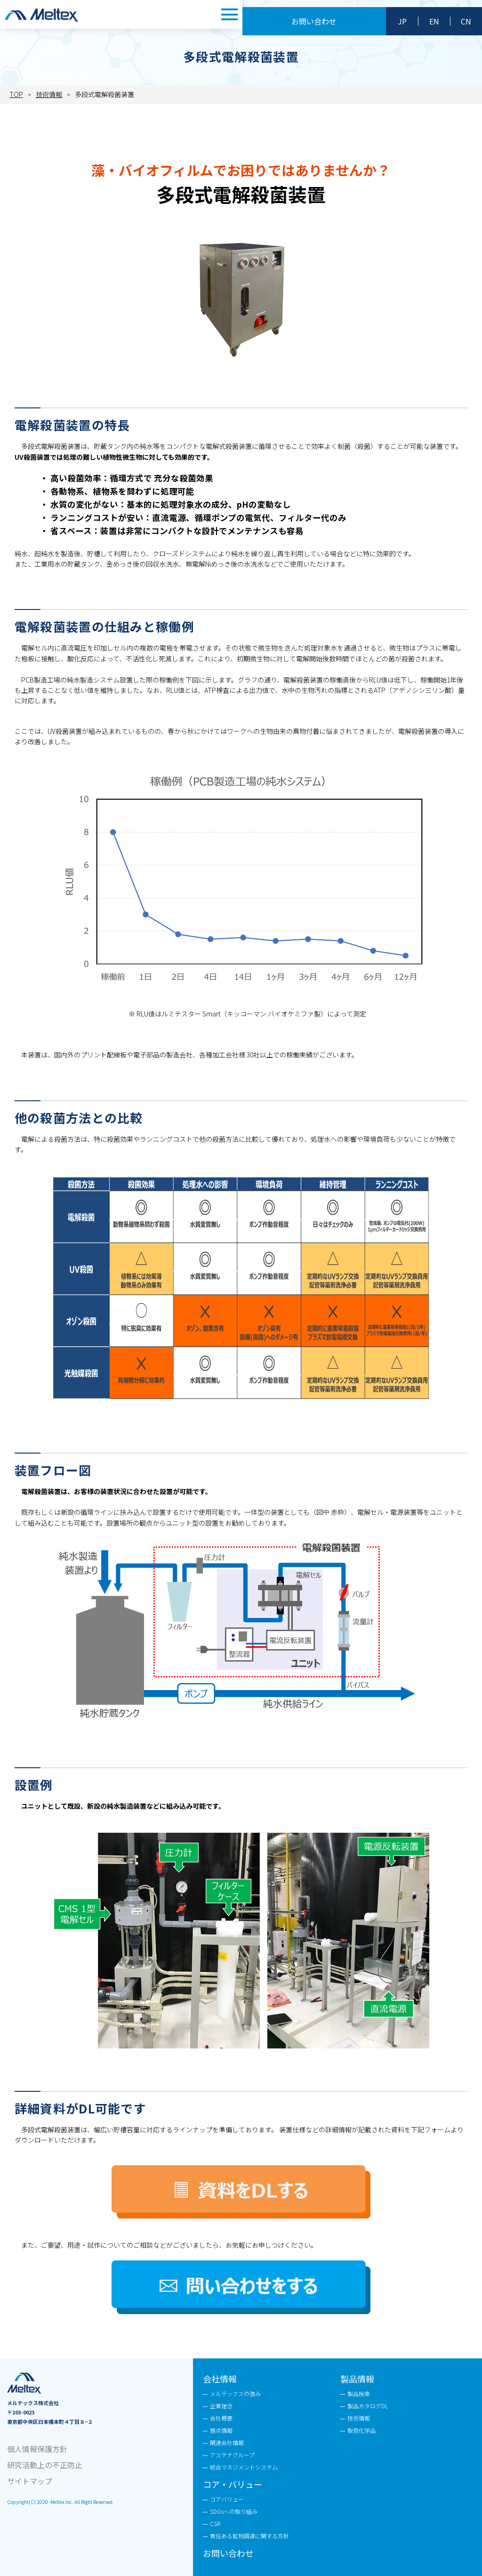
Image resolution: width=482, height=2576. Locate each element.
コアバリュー (227, 2499)
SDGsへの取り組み (233, 2511)
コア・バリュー (232, 2484)
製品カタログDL (367, 2406)
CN (466, 21)
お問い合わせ (314, 21)
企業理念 (221, 2406)
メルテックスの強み (235, 2393)
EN (434, 21)
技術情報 (358, 2418)
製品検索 (358, 2393)
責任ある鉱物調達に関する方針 (249, 2536)
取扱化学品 (361, 2430)
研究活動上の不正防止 (44, 2464)
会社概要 (221, 2418)
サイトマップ (29, 2481)
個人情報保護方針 (37, 2448)
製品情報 (357, 2379)
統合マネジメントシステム (244, 2467)
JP (402, 21)
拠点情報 (221, 2430)
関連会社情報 (227, 2442)
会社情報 (220, 2379)
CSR (215, 2523)
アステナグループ (232, 2455)
